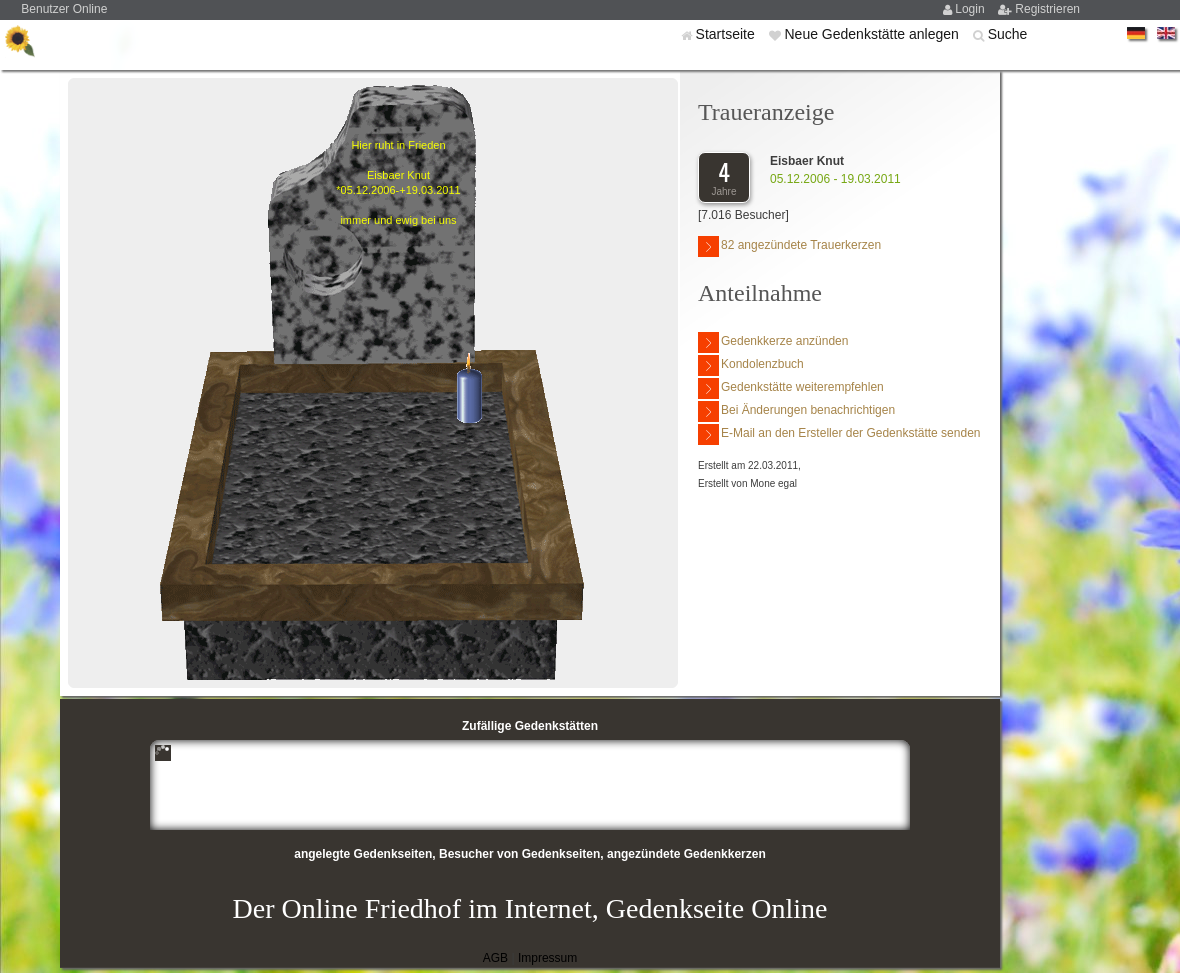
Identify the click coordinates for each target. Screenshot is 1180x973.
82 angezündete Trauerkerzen (789, 246)
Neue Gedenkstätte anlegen (873, 34)
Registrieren (1047, 9)
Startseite (727, 34)
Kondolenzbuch (751, 365)
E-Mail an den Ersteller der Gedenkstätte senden (839, 434)
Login (971, 9)
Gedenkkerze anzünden (773, 342)
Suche (1008, 34)
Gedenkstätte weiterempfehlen (791, 388)
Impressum (547, 958)
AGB (495, 958)
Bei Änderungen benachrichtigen (796, 411)
